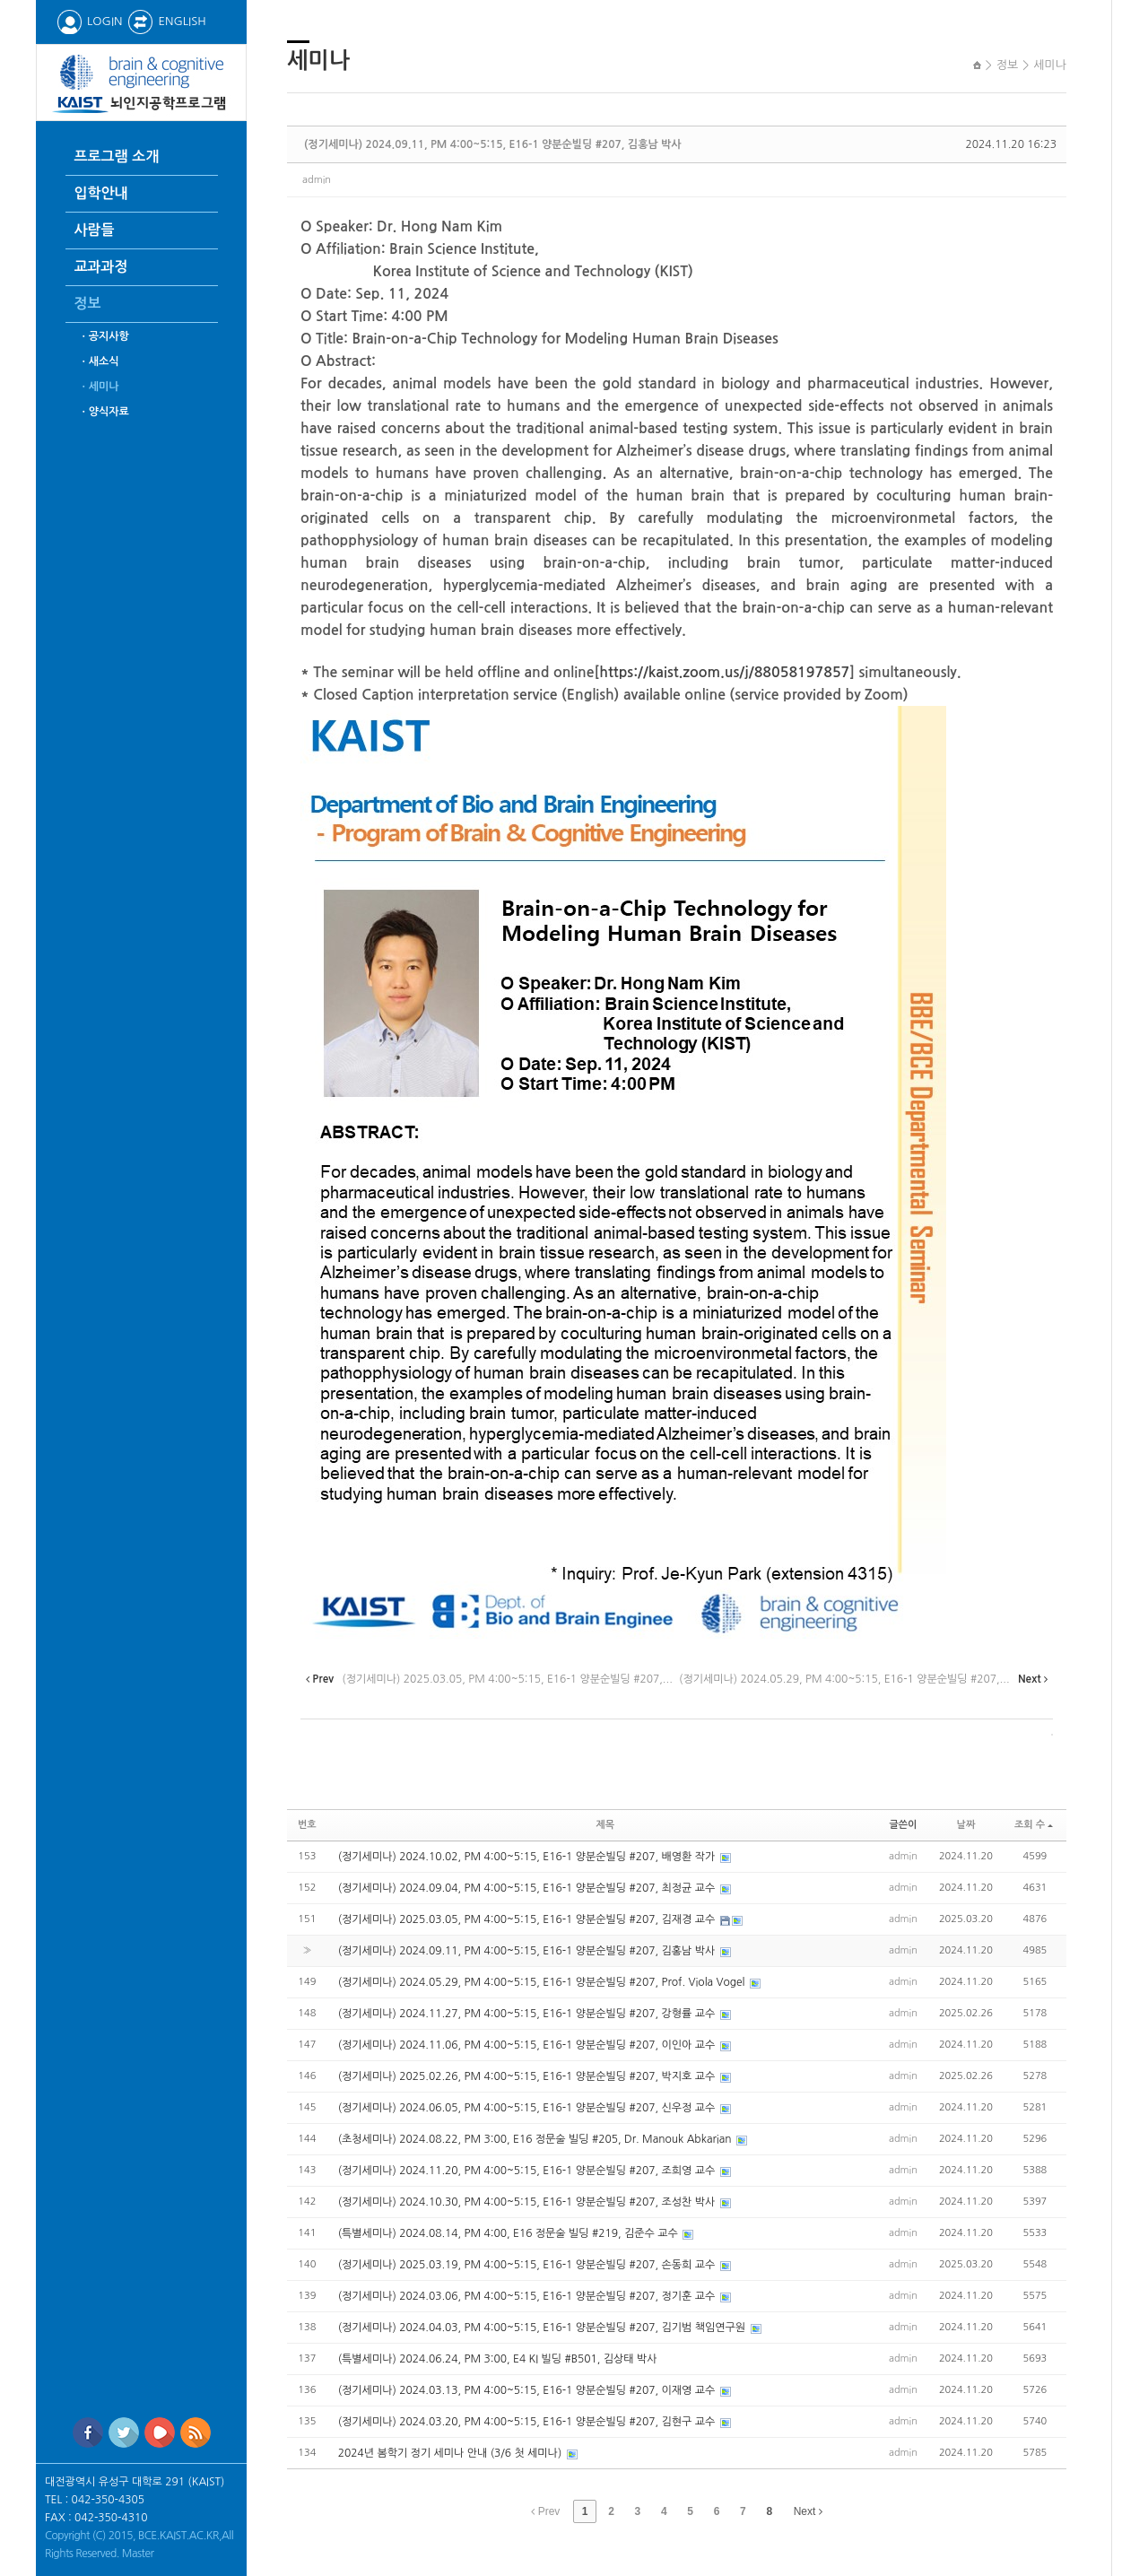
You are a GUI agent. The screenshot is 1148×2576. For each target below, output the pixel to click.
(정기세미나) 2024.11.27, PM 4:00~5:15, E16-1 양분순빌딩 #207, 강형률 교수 (528, 2013)
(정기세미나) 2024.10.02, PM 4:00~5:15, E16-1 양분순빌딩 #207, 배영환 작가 (528, 1856)
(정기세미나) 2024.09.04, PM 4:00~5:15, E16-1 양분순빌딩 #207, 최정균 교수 (528, 1888)
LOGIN (89, 21)
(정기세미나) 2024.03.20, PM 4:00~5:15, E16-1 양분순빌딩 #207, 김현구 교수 (528, 2421)
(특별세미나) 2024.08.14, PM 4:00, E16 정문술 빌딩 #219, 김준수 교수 (509, 2233)
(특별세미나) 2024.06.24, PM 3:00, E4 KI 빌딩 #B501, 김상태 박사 (497, 2359)
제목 (605, 1825)
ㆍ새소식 (99, 361)
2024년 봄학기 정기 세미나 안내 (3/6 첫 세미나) (451, 2453)
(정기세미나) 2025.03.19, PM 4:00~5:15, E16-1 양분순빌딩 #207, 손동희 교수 (528, 2264)
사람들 (94, 230)
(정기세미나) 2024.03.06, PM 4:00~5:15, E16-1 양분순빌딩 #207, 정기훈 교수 (528, 2296)
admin (316, 180)
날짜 (966, 1825)
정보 (87, 303)
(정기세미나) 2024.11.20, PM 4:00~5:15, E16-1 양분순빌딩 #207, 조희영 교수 (528, 2170)
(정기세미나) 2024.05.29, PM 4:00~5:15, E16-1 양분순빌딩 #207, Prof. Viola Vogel (543, 1982)
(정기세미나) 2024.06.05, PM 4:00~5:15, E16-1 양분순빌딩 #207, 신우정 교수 (528, 2107)
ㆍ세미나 (99, 386)
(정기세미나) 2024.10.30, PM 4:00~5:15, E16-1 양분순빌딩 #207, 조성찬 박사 (528, 2202)
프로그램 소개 (117, 156)
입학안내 (101, 193)
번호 (307, 1825)
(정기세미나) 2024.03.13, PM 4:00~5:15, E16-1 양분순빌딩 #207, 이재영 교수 (528, 2390)
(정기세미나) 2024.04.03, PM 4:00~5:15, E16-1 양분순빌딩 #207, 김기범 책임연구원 (543, 2327)
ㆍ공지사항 (104, 336)
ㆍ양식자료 (104, 411)
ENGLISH (166, 21)
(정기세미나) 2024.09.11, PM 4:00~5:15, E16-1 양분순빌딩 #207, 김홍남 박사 (493, 144)
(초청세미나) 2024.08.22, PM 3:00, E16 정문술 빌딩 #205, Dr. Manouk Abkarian (536, 2139)
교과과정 (101, 267)
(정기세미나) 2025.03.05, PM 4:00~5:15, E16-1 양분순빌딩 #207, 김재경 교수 (528, 1919)
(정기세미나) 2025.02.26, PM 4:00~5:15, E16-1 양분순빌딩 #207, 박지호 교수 (528, 2076)
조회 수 (1033, 1825)
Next (808, 2511)
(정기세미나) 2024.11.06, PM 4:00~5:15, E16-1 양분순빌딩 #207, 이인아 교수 (528, 2045)
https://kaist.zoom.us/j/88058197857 (724, 672)
